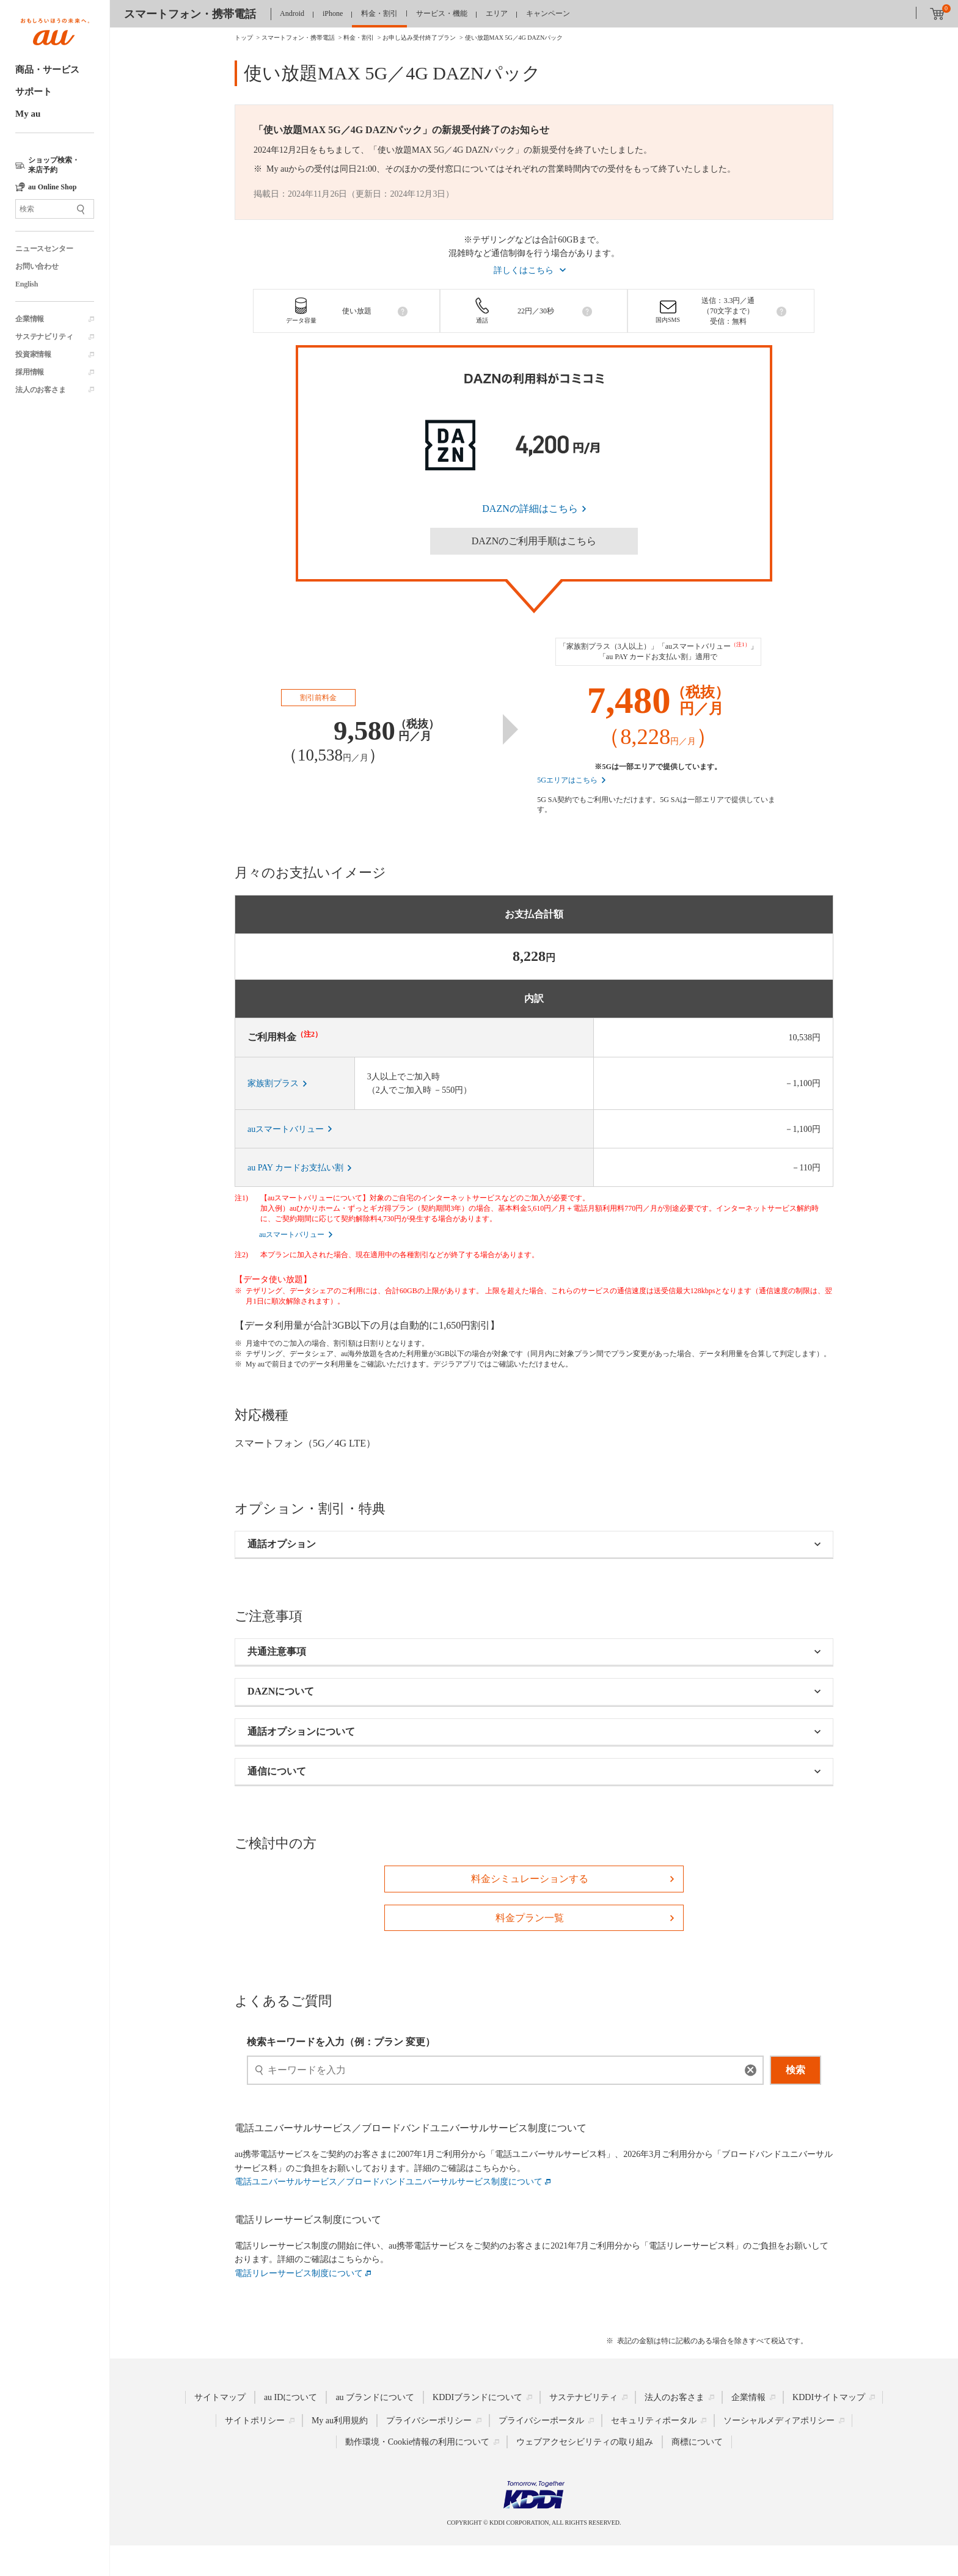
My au (27, 114)
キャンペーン (548, 13)
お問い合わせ (37, 266)
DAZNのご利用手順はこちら (534, 541)
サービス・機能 (441, 13)
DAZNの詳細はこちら (529, 508)
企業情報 (29, 319)
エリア (497, 13)
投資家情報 (33, 354)
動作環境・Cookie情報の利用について (417, 2441)
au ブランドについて (374, 2397)
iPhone (333, 13)
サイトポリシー (255, 2420)
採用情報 (29, 372)
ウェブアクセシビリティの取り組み (584, 2441)
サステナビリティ (44, 336)
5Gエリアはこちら (567, 780)
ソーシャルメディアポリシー (779, 2420)
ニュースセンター (44, 248)
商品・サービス (47, 70)
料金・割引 (379, 13)
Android (292, 13)
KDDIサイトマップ (828, 2397)
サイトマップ (220, 2397)
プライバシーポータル (541, 2420)
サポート (33, 92)
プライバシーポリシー (429, 2420)
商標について (697, 2441)
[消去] (750, 2070)
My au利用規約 (340, 2420)
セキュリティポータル (654, 2420)
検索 (795, 2070)
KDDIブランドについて (477, 2397)
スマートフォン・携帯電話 (190, 14)
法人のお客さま (40, 389)
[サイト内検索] (54, 209)
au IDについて (291, 2397)
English (26, 284)
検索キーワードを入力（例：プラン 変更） (341, 2042)
